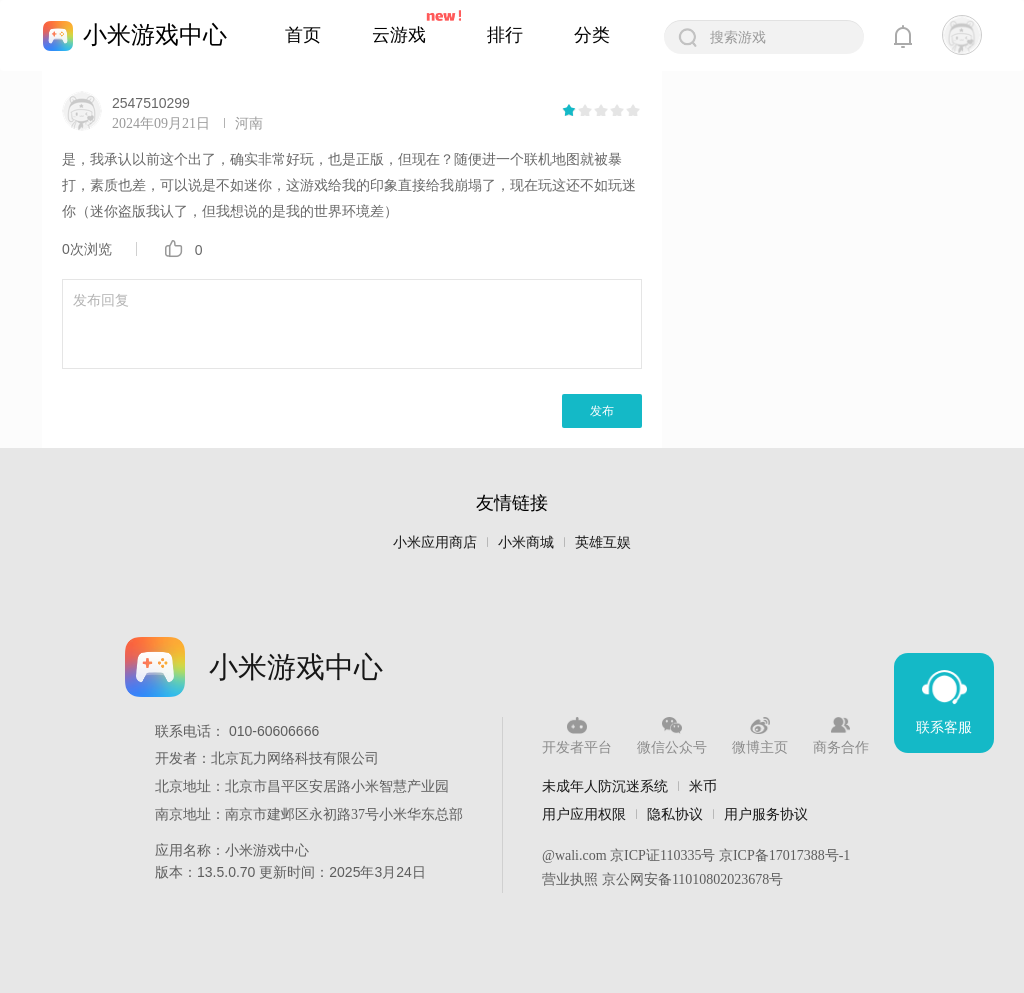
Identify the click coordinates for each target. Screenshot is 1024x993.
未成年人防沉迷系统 (605, 786)
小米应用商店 (435, 542)
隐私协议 (675, 814)
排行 (505, 35)
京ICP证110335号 (662, 855)
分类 (592, 35)
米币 (703, 786)
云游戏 (399, 35)
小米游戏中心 (155, 34)
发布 (602, 411)
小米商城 (526, 542)
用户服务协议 (766, 814)
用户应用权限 (584, 814)
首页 (303, 35)
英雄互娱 (603, 542)
